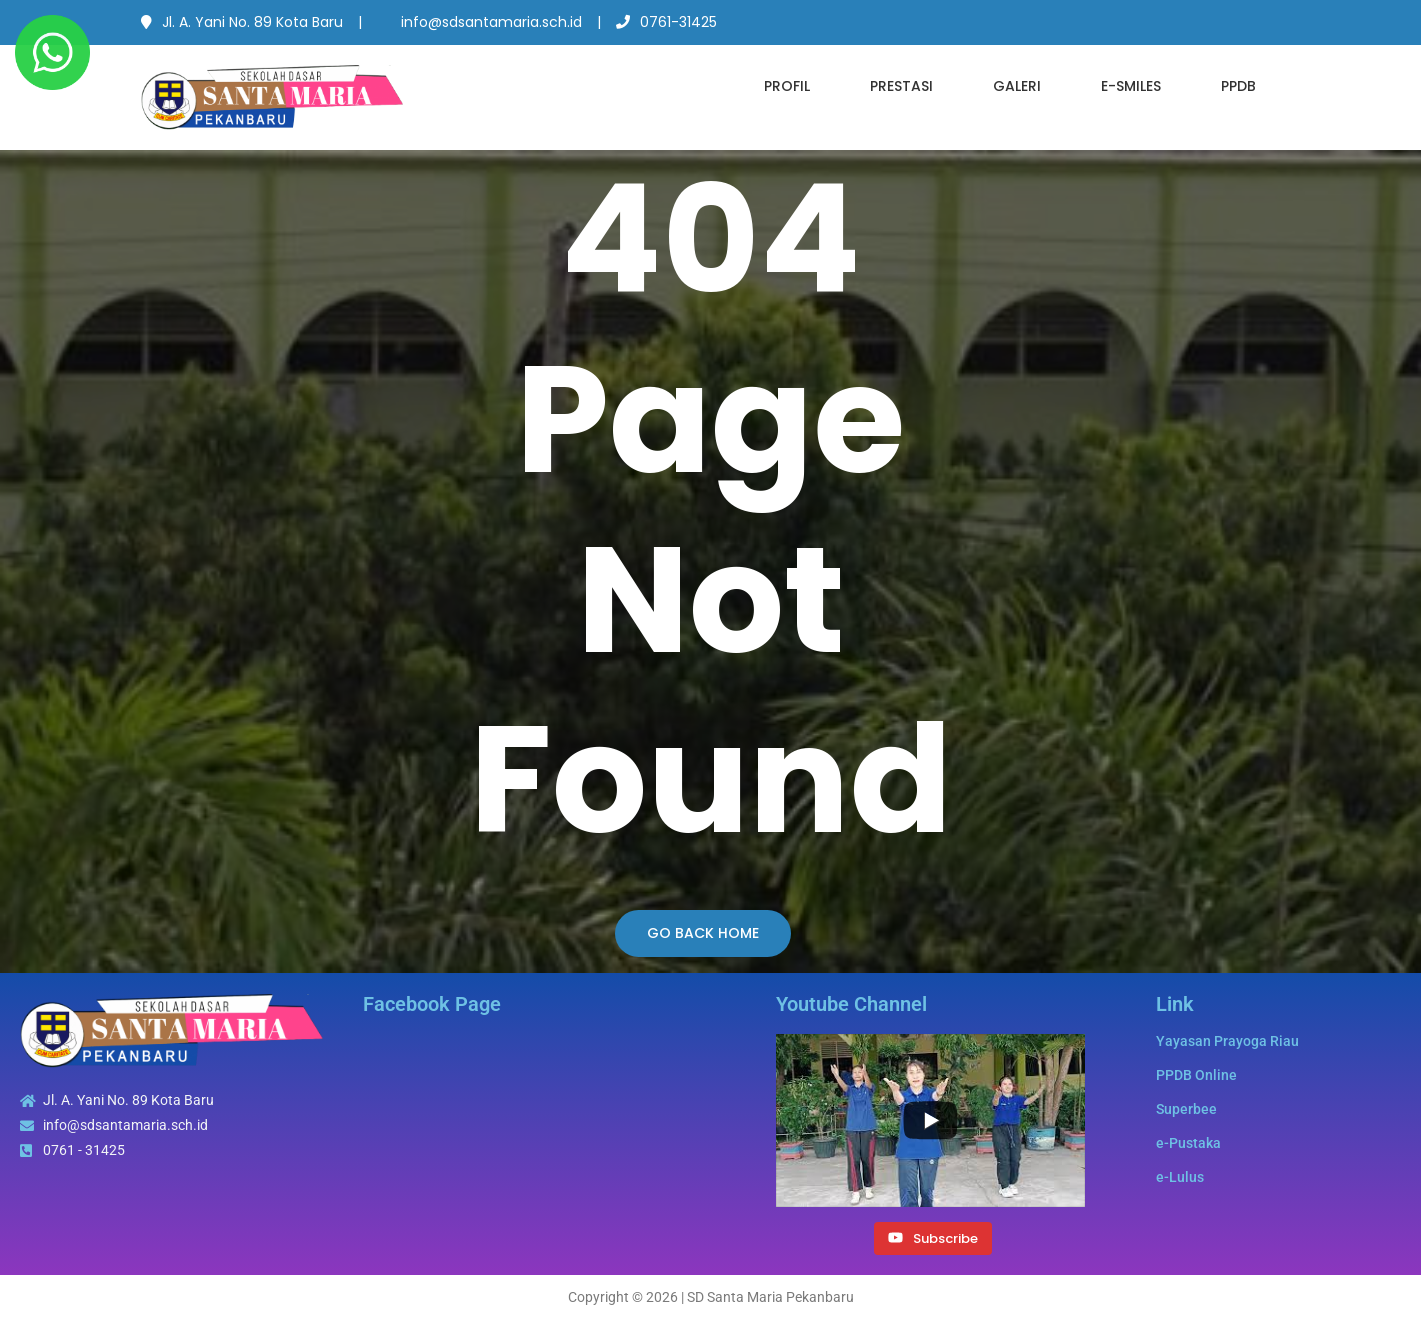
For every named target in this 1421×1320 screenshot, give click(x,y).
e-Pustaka (1188, 1143)
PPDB (1238, 86)
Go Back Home (703, 933)
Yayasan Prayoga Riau (1227, 1041)
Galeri (1017, 86)
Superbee (1186, 1109)
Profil (787, 86)
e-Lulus (1180, 1177)
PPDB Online (1196, 1075)
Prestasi (901, 86)
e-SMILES (1131, 86)
